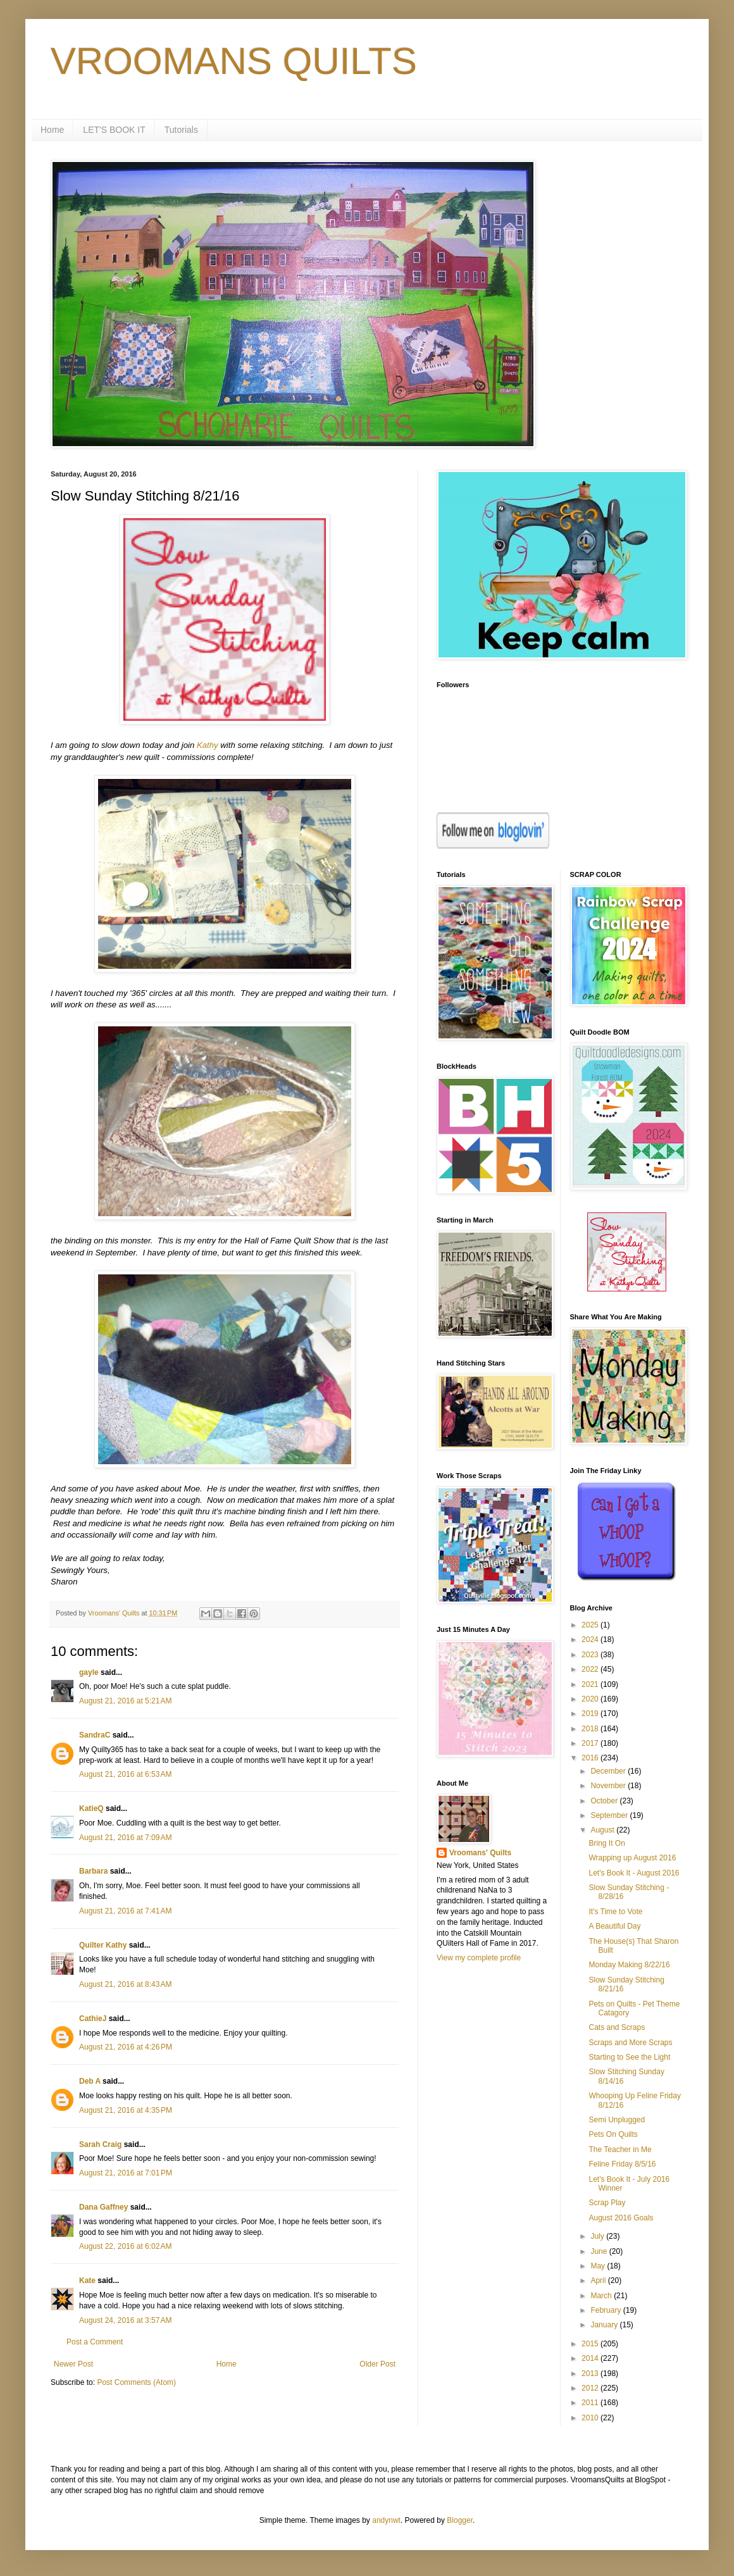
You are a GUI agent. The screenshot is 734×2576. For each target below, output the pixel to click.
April (598, 2280)
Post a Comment (94, 2341)
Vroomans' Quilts (480, 1852)
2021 (591, 1684)
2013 (591, 2373)
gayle (89, 1672)
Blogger (460, 2520)
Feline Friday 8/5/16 (622, 2164)
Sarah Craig (100, 2144)
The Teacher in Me (619, 2149)
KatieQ (91, 1808)
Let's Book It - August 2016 (633, 1873)
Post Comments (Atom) (136, 2382)
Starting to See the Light (629, 2057)
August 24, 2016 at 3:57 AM (125, 2320)
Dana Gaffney (103, 2207)
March (602, 2295)
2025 (591, 1625)
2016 (591, 1757)
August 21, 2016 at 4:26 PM (125, 2047)
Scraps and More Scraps (630, 2042)
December (609, 1771)
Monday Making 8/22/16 (628, 1964)
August (603, 1830)
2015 (591, 2343)
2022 (591, 1669)
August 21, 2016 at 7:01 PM (125, 2172)
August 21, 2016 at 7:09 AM (125, 1837)
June (599, 2251)
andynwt (386, 2520)
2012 (591, 2388)
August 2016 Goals (620, 2217)
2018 (591, 1728)
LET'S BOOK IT (114, 130)
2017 (591, 1743)
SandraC (94, 1735)
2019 (591, 1713)
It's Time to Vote (615, 1911)
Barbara (93, 1871)
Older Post (377, 2364)
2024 (591, 1639)
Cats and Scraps (616, 2027)
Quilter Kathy (103, 1945)
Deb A (90, 2081)
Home (52, 130)
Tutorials (181, 130)
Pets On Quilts (612, 2134)
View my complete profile (479, 1957)
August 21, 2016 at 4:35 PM (125, 2110)
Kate (87, 2280)
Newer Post (73, 2364)
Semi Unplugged (616, 2119)
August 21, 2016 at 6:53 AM (125, 1774)
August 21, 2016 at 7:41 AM (125, 1911)
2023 (591, 1654)
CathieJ (92, 2018)
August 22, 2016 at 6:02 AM (125, 2246)
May (598, 2266)
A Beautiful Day (614, 1926)
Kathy (207, 745)
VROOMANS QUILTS (234, 61)
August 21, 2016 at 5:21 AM (125, 1700)
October (604, 1800)
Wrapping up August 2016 (632, 1857)
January (604, 2324)
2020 (591, 1699)
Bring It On (606, 1843)
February (606, 2310)
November (609, 1785)
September (610, 1815)
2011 (591, 2402)
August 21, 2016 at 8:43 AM (125, 1984)
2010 (591, 2417)
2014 (591, 2358)
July (598, 2236)
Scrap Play (606, 2202)
